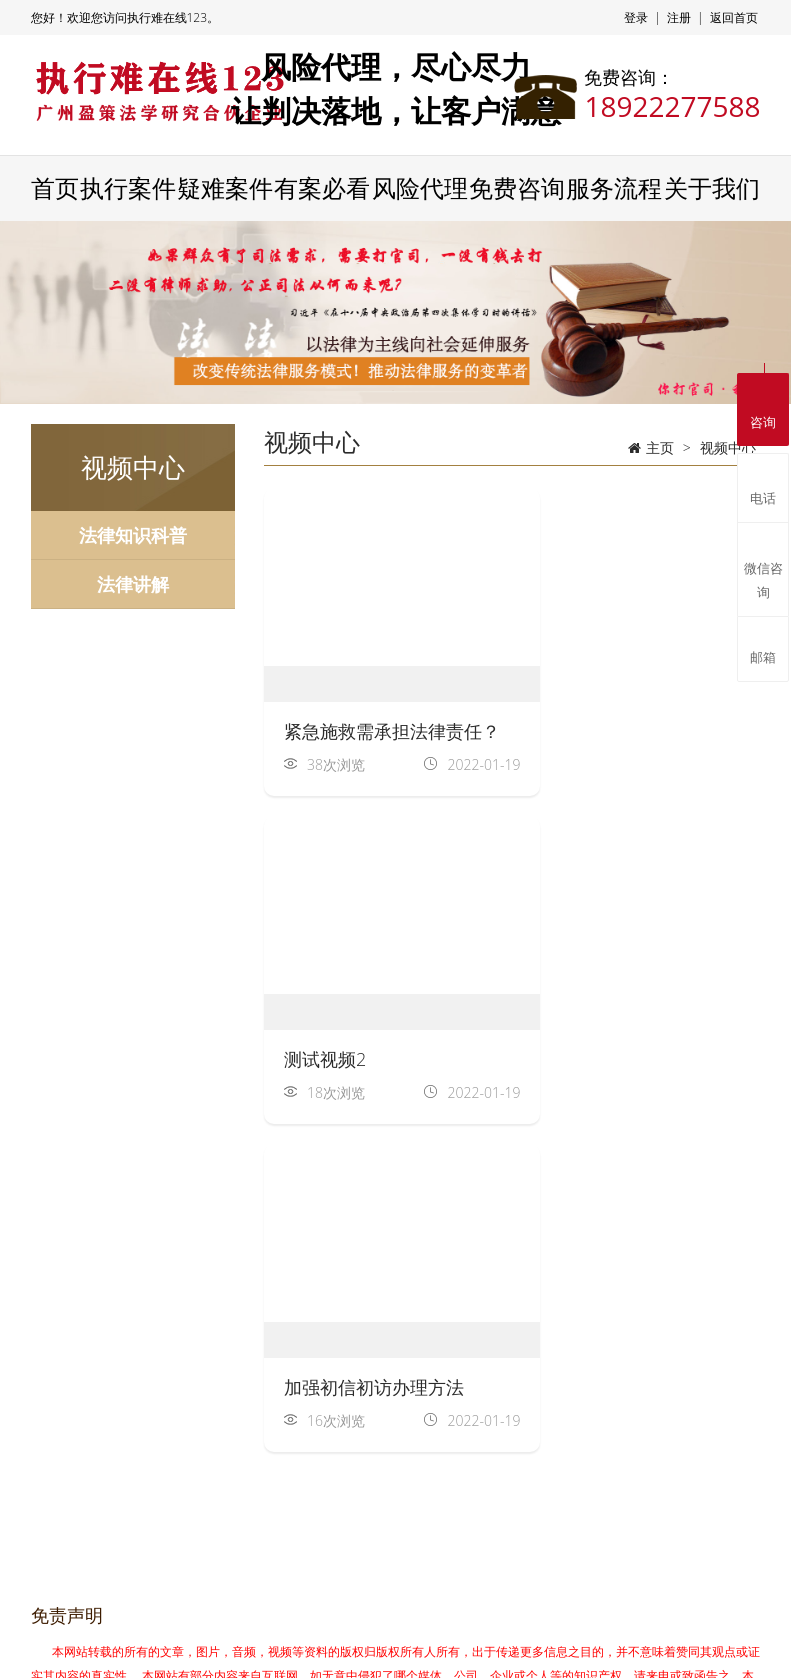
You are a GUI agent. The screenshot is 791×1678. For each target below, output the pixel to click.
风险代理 (420, 189)
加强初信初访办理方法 (374, 1057)
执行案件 (128, 189)
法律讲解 (133, 584)
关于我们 (712, 189)
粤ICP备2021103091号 (558, 1645)
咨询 (763, 406)
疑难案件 (225, 189)
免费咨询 (517, 189)
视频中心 (728, 447)
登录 (636, 17)
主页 (660, 447)
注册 (679, 17)
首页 (55, 189)
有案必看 (322, 189)
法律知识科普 (133, 535)
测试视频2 (583, 729)
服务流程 (614, 189)
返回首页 (734, 17)
